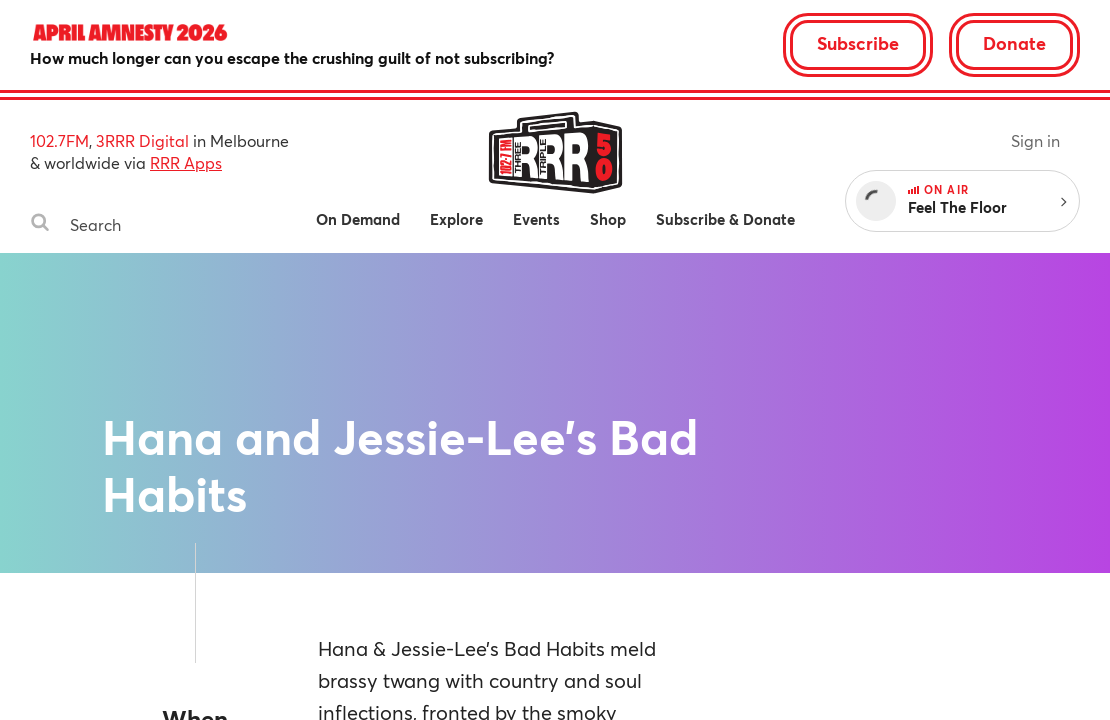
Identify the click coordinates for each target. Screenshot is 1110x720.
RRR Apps (186, 162)
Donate (1014, 43)
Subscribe (858, 43)
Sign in (1035, 140)
